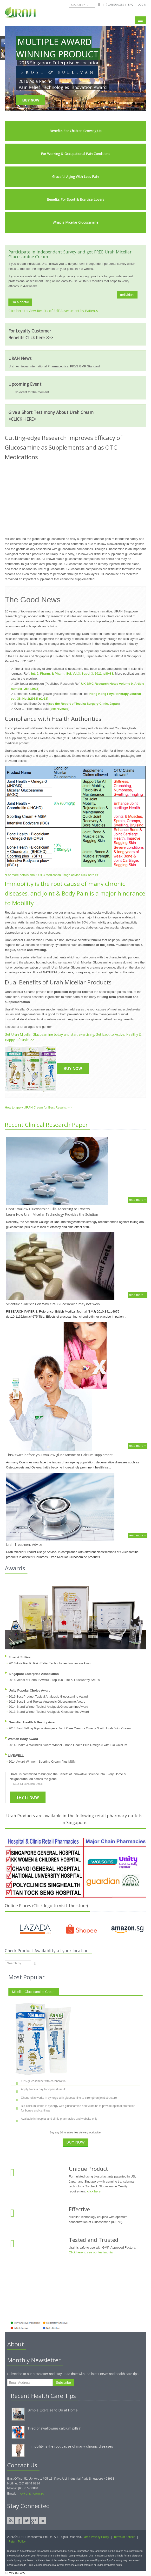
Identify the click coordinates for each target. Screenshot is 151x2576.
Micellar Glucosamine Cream (33, 1992)
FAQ (130, 4)
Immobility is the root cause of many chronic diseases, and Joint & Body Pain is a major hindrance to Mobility (75, 893)
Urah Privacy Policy (96, 2537)
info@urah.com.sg (30, 2493)
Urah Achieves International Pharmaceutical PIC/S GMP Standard (54, 366)
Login (142, 4)
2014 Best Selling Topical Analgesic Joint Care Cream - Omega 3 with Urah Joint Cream (69, 1728)
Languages (116, 4)
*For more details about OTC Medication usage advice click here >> (52, 875)
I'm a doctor (20, 302)
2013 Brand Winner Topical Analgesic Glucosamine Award (48, 1711)
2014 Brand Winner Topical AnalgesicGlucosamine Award (48, 1706)
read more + (137, 1200)
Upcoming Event (24, 384)
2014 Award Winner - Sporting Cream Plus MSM (42, 1761)
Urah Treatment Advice (24, 1544)
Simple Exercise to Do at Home (52, 2410)
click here (93, 2191)
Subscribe (63, 2382)
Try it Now (27, 1797)
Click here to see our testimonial (91, 2252)
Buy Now (73, 1069)
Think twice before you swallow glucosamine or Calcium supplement (59, 1455)
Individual (127, 295)
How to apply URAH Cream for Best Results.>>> (38, 1107)
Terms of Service (124, 2537)
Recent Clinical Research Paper (46, 1125)
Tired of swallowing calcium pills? (53, 2428)
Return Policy (17, 2541)
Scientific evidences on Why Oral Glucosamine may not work (53, 1304)
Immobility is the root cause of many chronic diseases (70, 2446)
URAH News (20, 358)
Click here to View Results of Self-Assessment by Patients (53, 310)
